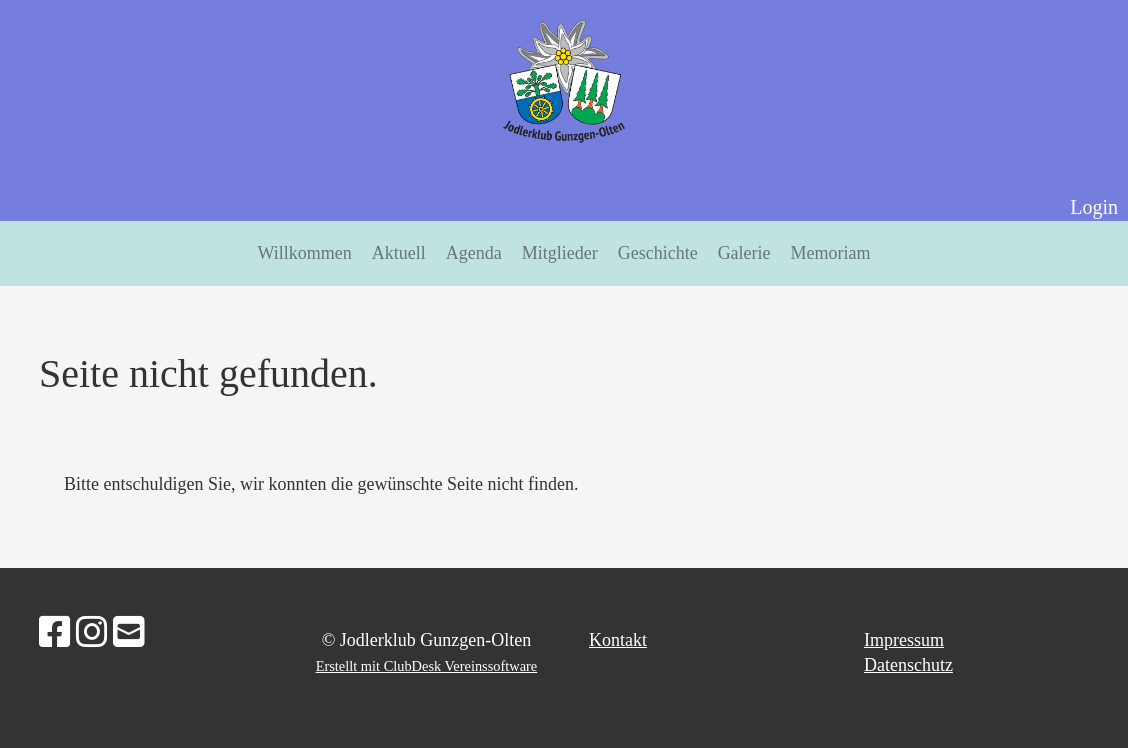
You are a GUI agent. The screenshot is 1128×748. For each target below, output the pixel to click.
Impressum (904, 640)
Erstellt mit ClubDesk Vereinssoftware (427, 666)
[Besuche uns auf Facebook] (55, 633)
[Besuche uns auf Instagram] (92, 633)
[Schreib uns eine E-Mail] (129, 633)
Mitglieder (560, 253)
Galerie (744, 253)
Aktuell (399, 253)
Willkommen (304, 253)
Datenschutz (908, 665)
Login (1094, 207)
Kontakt (618, 640)
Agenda (474, 253)
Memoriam (831, 253)
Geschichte (658, 253)
